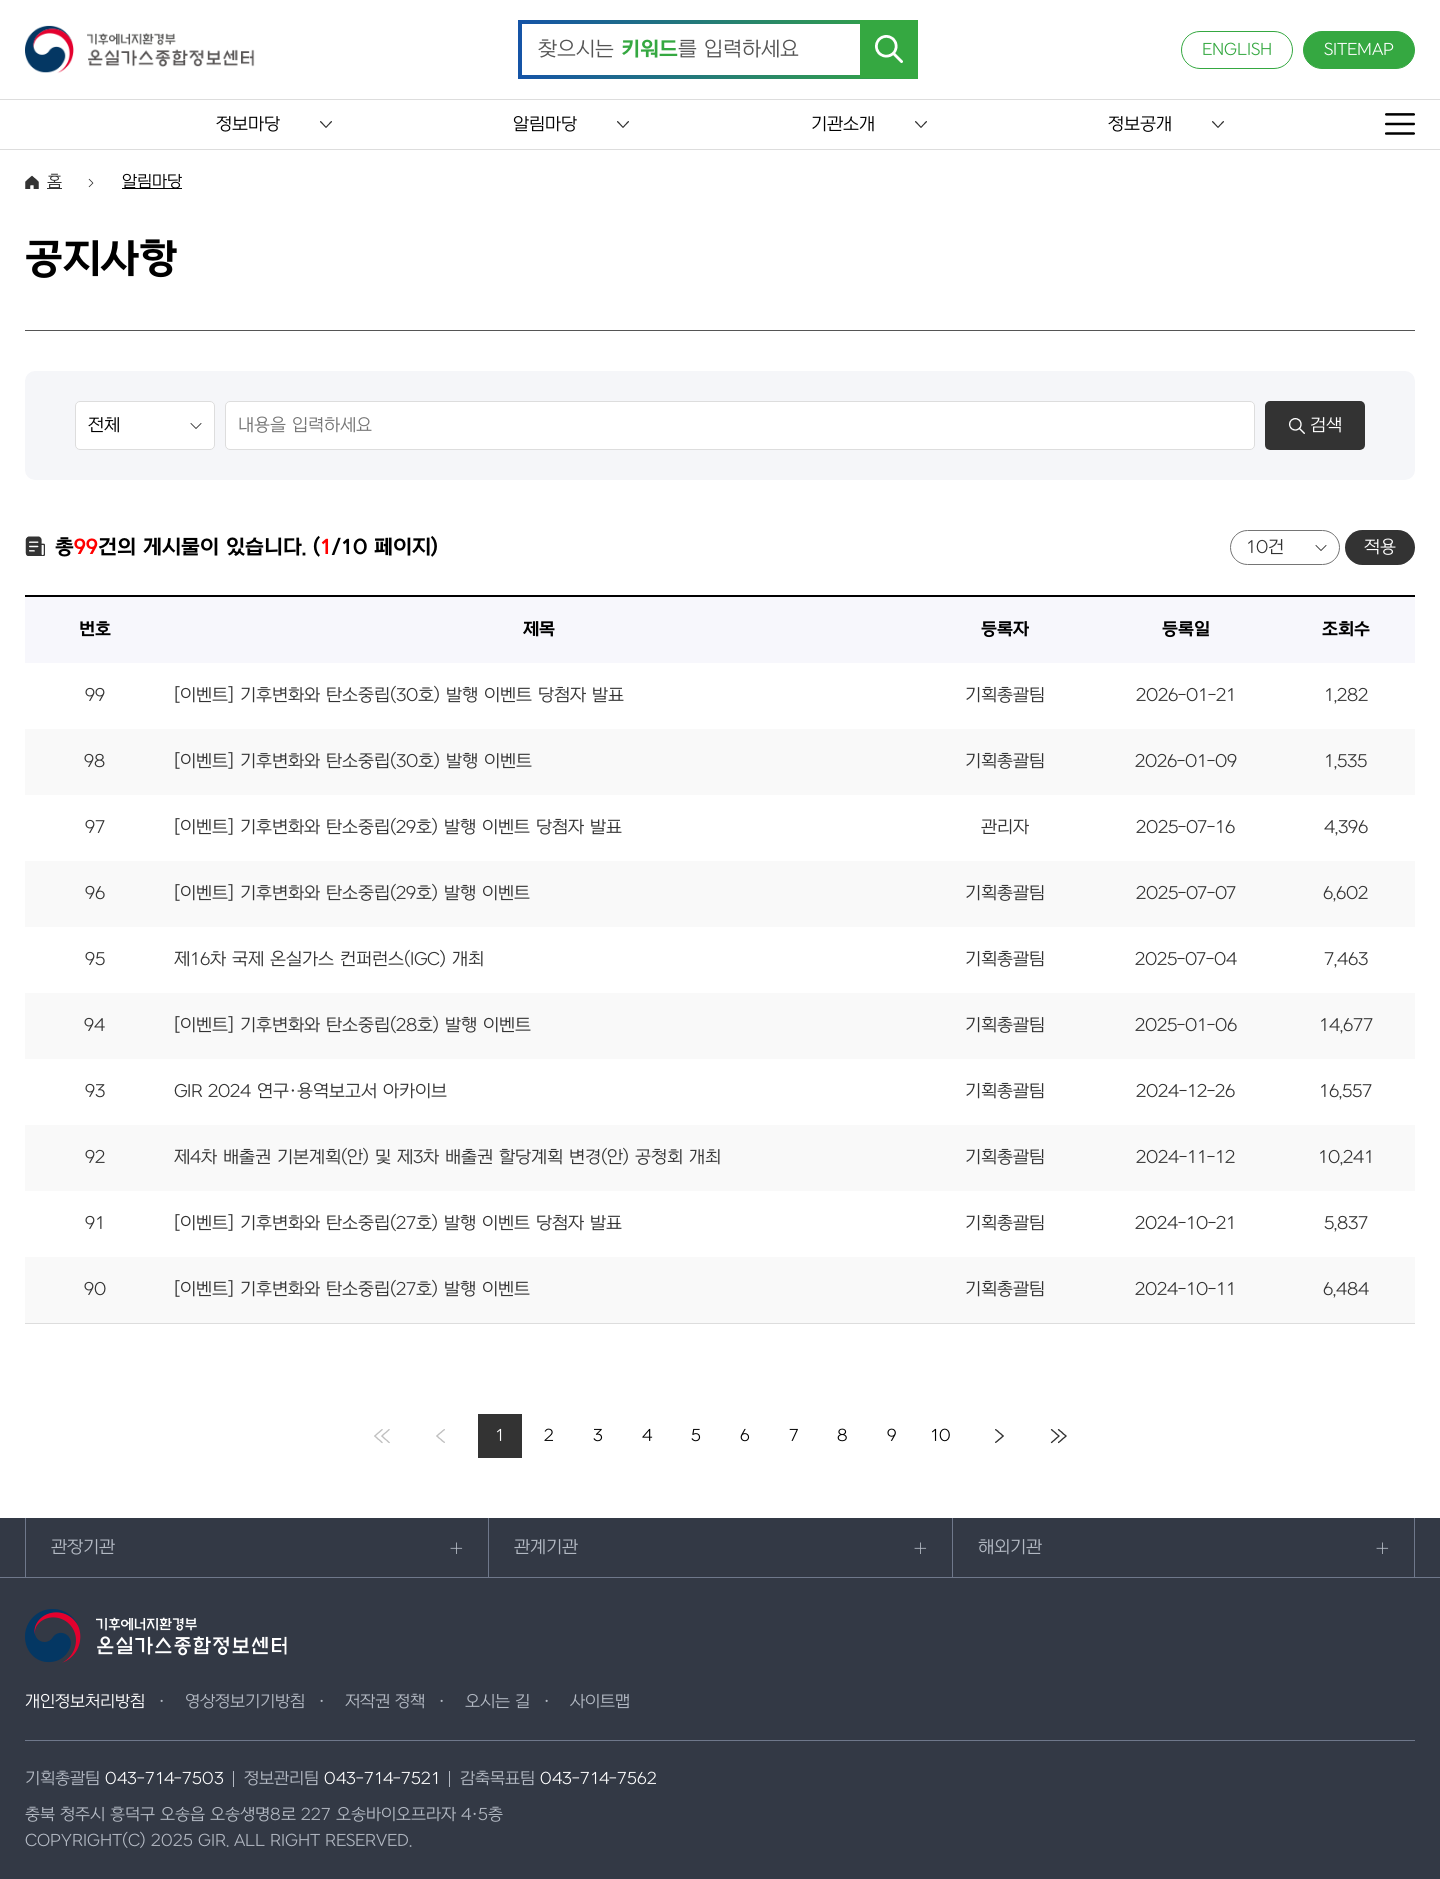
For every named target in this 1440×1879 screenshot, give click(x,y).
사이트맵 (600, 1702)
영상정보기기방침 (245, 1702)
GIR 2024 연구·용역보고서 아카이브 (310, 1091)
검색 (1315, 425)
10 (940, 1436)
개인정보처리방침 (85, 1702)
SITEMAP (1359, 50)
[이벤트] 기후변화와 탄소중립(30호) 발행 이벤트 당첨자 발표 (399, 695)
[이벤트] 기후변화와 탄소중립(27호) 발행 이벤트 (352, 1289)
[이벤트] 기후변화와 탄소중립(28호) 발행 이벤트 (352, 1025)
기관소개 (843, 124)
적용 (1380, 547)
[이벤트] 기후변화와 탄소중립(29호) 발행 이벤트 (352, 893)
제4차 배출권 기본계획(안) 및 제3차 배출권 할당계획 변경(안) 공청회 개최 (447, 1157)
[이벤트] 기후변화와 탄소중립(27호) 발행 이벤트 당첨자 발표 (398, 1223)
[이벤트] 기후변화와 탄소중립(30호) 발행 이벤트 (353, 761)
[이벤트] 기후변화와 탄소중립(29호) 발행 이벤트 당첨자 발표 (398, 827)
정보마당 (248, 124)
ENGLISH (1237, 50)
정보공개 (1140, 124)
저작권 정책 (385, 1702)
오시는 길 (497, 1702)
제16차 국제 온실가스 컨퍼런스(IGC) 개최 (329, 959)
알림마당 (545, 124)
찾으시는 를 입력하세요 (668, 50)
